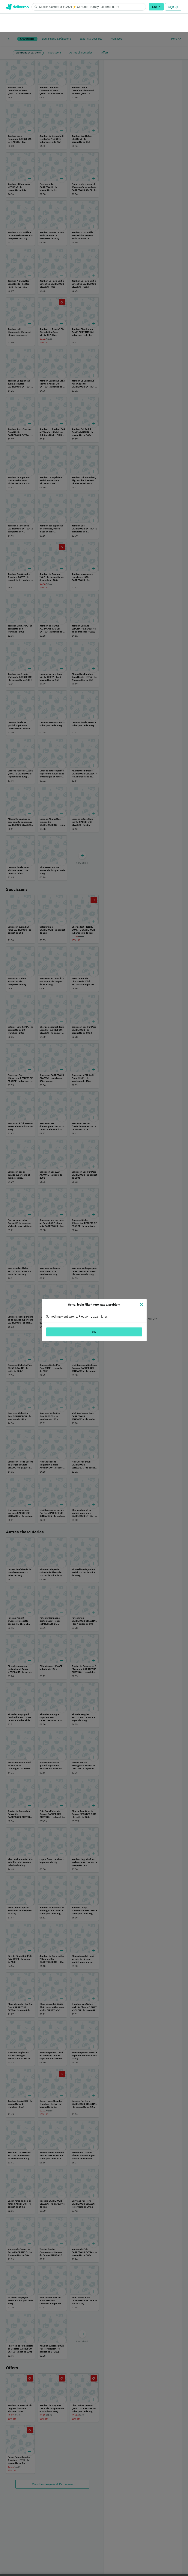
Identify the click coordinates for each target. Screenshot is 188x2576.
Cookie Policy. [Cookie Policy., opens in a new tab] (111, 2572)
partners (87, 2554)
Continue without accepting (168, 2547)
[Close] (141, 1272)
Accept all (160, 2564)
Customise (160, 2554)
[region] (94, 2559)
